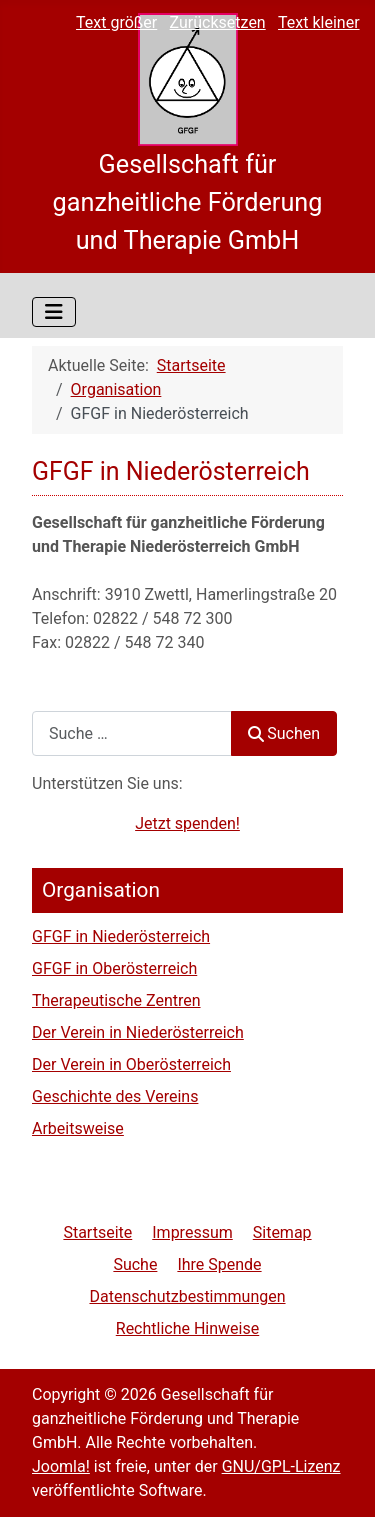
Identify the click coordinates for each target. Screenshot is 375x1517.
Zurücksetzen (218, 22)
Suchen (284, 733)
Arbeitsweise (78, 1128)
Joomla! (61, 1466)
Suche (135, 1264)
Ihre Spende (219, 1264)
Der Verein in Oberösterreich (131, 1064)
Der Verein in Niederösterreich (138, 1032)
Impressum (192, 1232)
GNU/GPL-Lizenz (281, 1466)
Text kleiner (319, 22)
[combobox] (132, 733)
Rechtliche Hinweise (187, 1328)
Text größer (116, 22)
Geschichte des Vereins (115, 1096)
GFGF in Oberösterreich (114, 968)
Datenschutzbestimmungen (187, 1296)
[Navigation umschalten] (54, 312)
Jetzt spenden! (187, 823)
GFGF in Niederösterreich (121, 936)
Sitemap (282, 1232)
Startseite (97, 1232)
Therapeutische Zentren (116, 1000)
